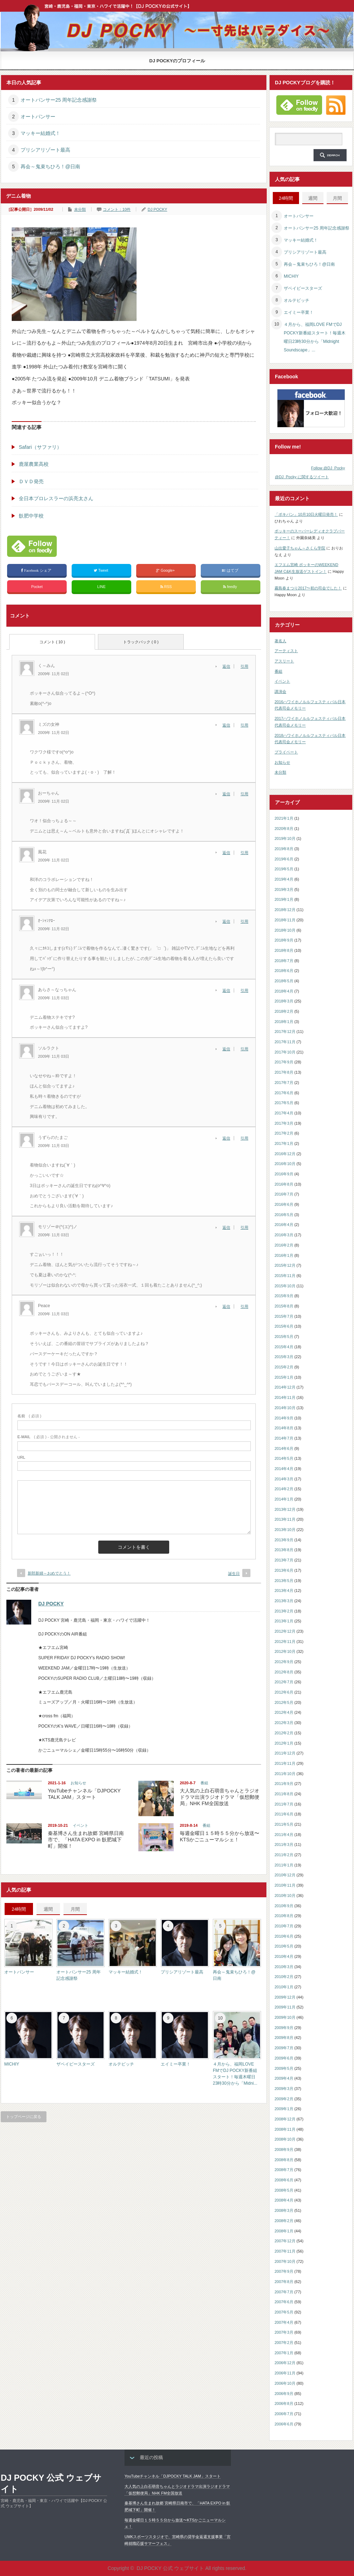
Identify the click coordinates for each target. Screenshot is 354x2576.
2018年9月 (284, 940)
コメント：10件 (117, 209)
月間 (75, 1909)
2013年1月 (284, 1621)
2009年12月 (285, 1997)
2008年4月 (284, 2200)
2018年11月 (285, 920)
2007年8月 (284, 2282)
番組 (204, 1783)
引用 (244, 666)
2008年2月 (284, 2221)
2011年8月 (284, 1794)
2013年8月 (284, 1550)
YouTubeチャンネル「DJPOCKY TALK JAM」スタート (173, 2476)
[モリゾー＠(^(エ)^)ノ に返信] (228, 1227)
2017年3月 (284, 1123)
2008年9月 (284, 2149)
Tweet (101, 570)
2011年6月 (284, 1814)
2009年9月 (284, 2028)
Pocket (37, 586)
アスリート (284, 661)
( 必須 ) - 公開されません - (48, 1437)
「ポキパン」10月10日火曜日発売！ (306, 514)
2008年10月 (285, 2139)
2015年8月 (284, 1306)
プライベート (286, 752)
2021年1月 (284, 818)
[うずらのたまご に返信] (228, 1138)
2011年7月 (284, 1804)
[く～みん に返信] (228, 666)
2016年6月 (284, 1204)
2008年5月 (284, 2190)
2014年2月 (284, 1489)
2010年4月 (284, 1956)
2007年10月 (285, 2261)
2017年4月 (284, 1113)
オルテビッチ (121, 2064)
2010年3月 (284, 1967)
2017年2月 (284, 1133)
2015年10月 (285, 1286)
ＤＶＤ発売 (31, 481)
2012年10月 (285, 1651)
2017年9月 (284, 1062)
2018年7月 (284, 961)
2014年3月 (284, 1479)
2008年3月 (284, 2210)
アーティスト (286, 651)
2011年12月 (285, 1753)
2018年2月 (284, 1011)
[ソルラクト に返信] (228, 1049)
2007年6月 (284, 2302)
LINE (101, 586)
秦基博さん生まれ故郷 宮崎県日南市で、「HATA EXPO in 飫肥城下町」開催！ (86, 1839)
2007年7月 (284, 2292)
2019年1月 (284, 899)
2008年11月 (285, 2129)
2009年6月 (284, 2058)
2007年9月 (284, 2271)
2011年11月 (285, 1763)
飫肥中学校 (31, 516)
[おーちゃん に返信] (228, 794)
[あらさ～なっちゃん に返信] (228, 990)
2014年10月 (285, 1408)
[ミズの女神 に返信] (228, 725)
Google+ (166, 570)
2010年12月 (285, 1875)
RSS (166, 586)
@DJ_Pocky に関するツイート (302, 477)
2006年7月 (284, 2414)
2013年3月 (284, 1601)
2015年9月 (284, 1296)
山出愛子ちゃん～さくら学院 (300, 548)
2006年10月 (285, 2383)
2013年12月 (285, 1509)
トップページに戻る (23, 2116)
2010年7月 (284, 1926)
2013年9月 (284, 1540)
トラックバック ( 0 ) (141, 642)
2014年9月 (284, 1418)
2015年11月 (285, 1275)
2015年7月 (284, 1316)
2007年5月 (284, 2312)
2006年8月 (284, 2403)
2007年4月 (284, 2322)
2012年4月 (284, 1712)
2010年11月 (285, 1885)
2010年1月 (284, 1987)
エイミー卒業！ (175, 2064)
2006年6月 (284, 2424)
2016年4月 (284, 1224)
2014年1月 (284, 1499)
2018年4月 (284, 991)
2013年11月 (285, 1519)
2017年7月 (284, 1082)
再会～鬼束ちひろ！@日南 (50, 166)
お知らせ (78, 1783)
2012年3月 (284, 1723)
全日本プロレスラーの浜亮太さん (56, 498)
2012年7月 (284, 1682)
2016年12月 (285, 1154)
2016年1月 (284, 1255)
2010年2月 (284, 1977)
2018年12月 (285, 910)
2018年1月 (284, 1021)
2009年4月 (284, 2078)
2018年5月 (284, 981)
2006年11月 (285, 2373)
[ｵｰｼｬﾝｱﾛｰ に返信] (228, 921)
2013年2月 (284, 1611)
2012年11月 (285, 1641)
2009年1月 (284, 2109)
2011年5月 (284, 1824)
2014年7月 (284, 1438)
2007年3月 (284, 2332)
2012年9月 (284, 1662)
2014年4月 (284, 1469)
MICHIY (11, 2064)
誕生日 (234, 1573)
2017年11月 (285, 1042)
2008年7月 (284, 2170)
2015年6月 (284, 1326)
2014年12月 (285, 1387)
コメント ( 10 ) (52, 642)
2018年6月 (284, 970)
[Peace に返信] (228, 1306)
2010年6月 (284, 1936)
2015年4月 (284, 1347)
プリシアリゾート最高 (45, 150)
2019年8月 (284, 849)
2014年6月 (284, 1448)
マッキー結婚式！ (40, 133)
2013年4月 (284, 1590)
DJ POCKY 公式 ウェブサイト (51, 2483)
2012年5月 (284, 1702)
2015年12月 (285, 1265)
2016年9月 (284, 1174)
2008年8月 (284, 2160)
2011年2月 (284, 1855)
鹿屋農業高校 (34, 464)
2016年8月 (284, 1184)
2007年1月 (284, 2353)
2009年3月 (284, 2088)
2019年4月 (284, 879)
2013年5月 (284, 1580)
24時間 (19, 1909)
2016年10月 (285, 1164)
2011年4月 (284, 1834)
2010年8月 (284, 1916)
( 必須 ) (29, 1416)
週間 (48, 1909)
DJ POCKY (157, 209)
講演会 (280, 691)
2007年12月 (285, 2241)
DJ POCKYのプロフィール (177, 60)
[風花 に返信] (228, 853)
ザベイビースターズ (75, 2064)
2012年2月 (284, 1733)
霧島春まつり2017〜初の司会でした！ (308, 588)
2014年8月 (284, 1428)
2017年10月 (285, 1052)
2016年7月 (284, 1194)
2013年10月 (285, 1529)
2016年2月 (284, 1245)
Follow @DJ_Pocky (328, 468)
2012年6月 (284, 1692)
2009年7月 (284, 2048)
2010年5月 (284, 1946)
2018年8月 (284, 950)
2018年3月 (284, 1001)
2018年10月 (285, 930)
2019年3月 (284, 889)
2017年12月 (285, 1031)
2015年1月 (284, 1377)
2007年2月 (284, 2342)
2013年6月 (284, 1570)
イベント (80, 1825)
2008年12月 (285, 2119)
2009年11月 (285, 2007)
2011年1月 (284, 1865)
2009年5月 (284, 2068)
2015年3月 (284, 1357)
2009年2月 (284, 2099)
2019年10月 (285, 838)
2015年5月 (284, 1336)
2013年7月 (284, 1560)
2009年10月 (285, 2017)
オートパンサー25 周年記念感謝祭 (59, 100)
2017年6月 (284, 1093)
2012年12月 (285, 1631)
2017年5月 (284, 1103)
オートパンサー (38, 116)
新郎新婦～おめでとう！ (49, 1573)
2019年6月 (284, 859)
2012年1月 (284, 1743)
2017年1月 (284, 1143)
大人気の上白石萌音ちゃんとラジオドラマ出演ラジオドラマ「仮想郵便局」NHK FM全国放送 (219, 1797)
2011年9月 (284, 1783)
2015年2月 (284, 1367)
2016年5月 (284, 1215)
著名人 (280, 641)
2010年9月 (284, 1906)
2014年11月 (285, 1397)
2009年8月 (284, 2037)
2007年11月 (285, 2251)
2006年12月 (285, 2363)
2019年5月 (284, 869)
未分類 (80, 209)
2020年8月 (284, 828)
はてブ (230, 570)
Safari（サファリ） (40, 447)
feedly (230, 586)
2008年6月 (284, 2180)
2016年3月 (284, 1235)
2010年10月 (285, 1895)
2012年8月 (284, 1672)
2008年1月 (284, 2231)
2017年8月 (284, 1072)
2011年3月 (284, 1844)
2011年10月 (285, 1774)
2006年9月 (284, 2393)
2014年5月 (284, 1458)
